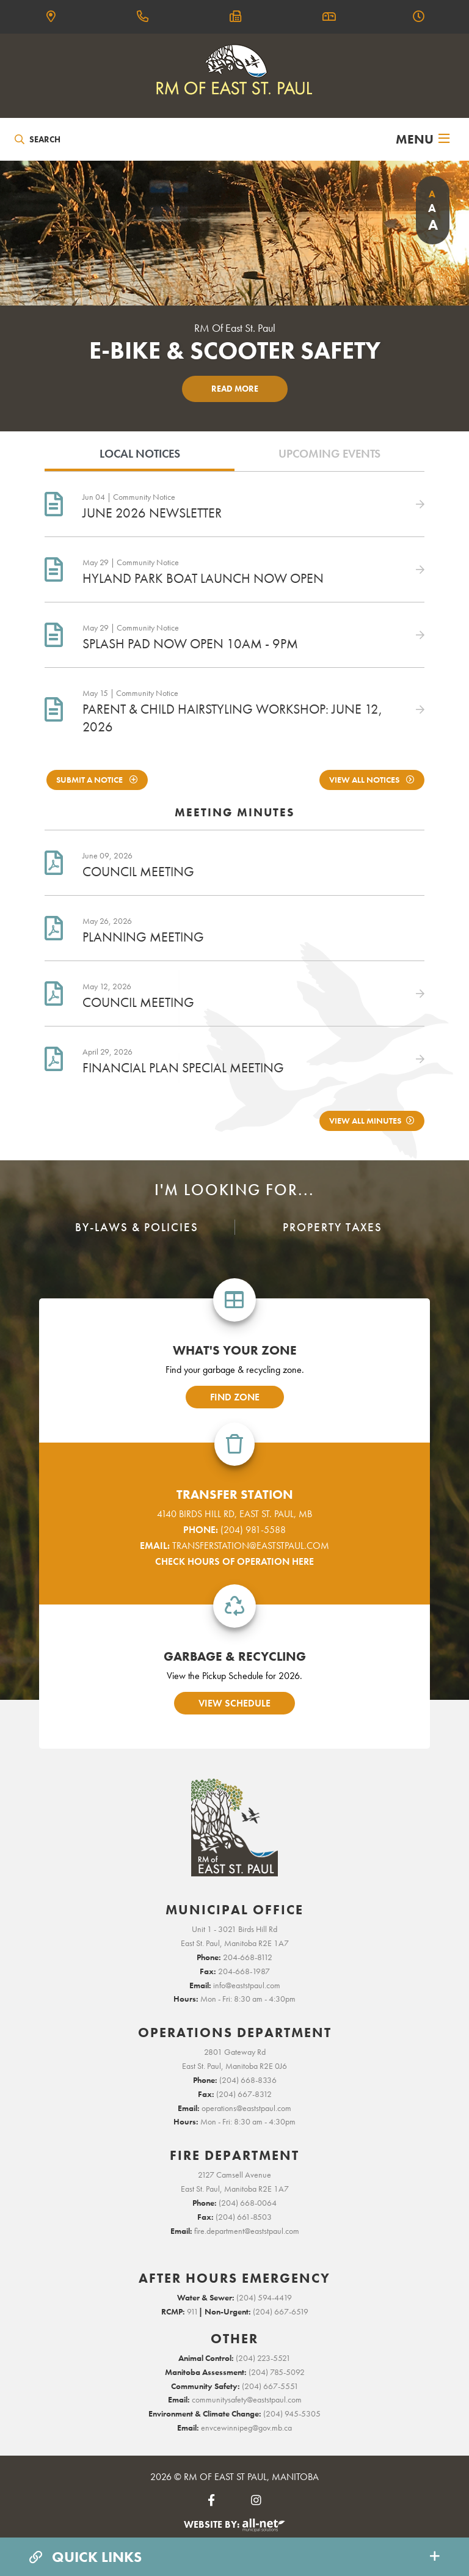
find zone (235, 1397)
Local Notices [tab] (140, 453)
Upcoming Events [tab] (329, 453)
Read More (234, 388)
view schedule (234, 1703)
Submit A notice (90, 780)
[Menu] (422, 139)
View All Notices (365, 780)
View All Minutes (365, 1121)
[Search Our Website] (71, 139)
